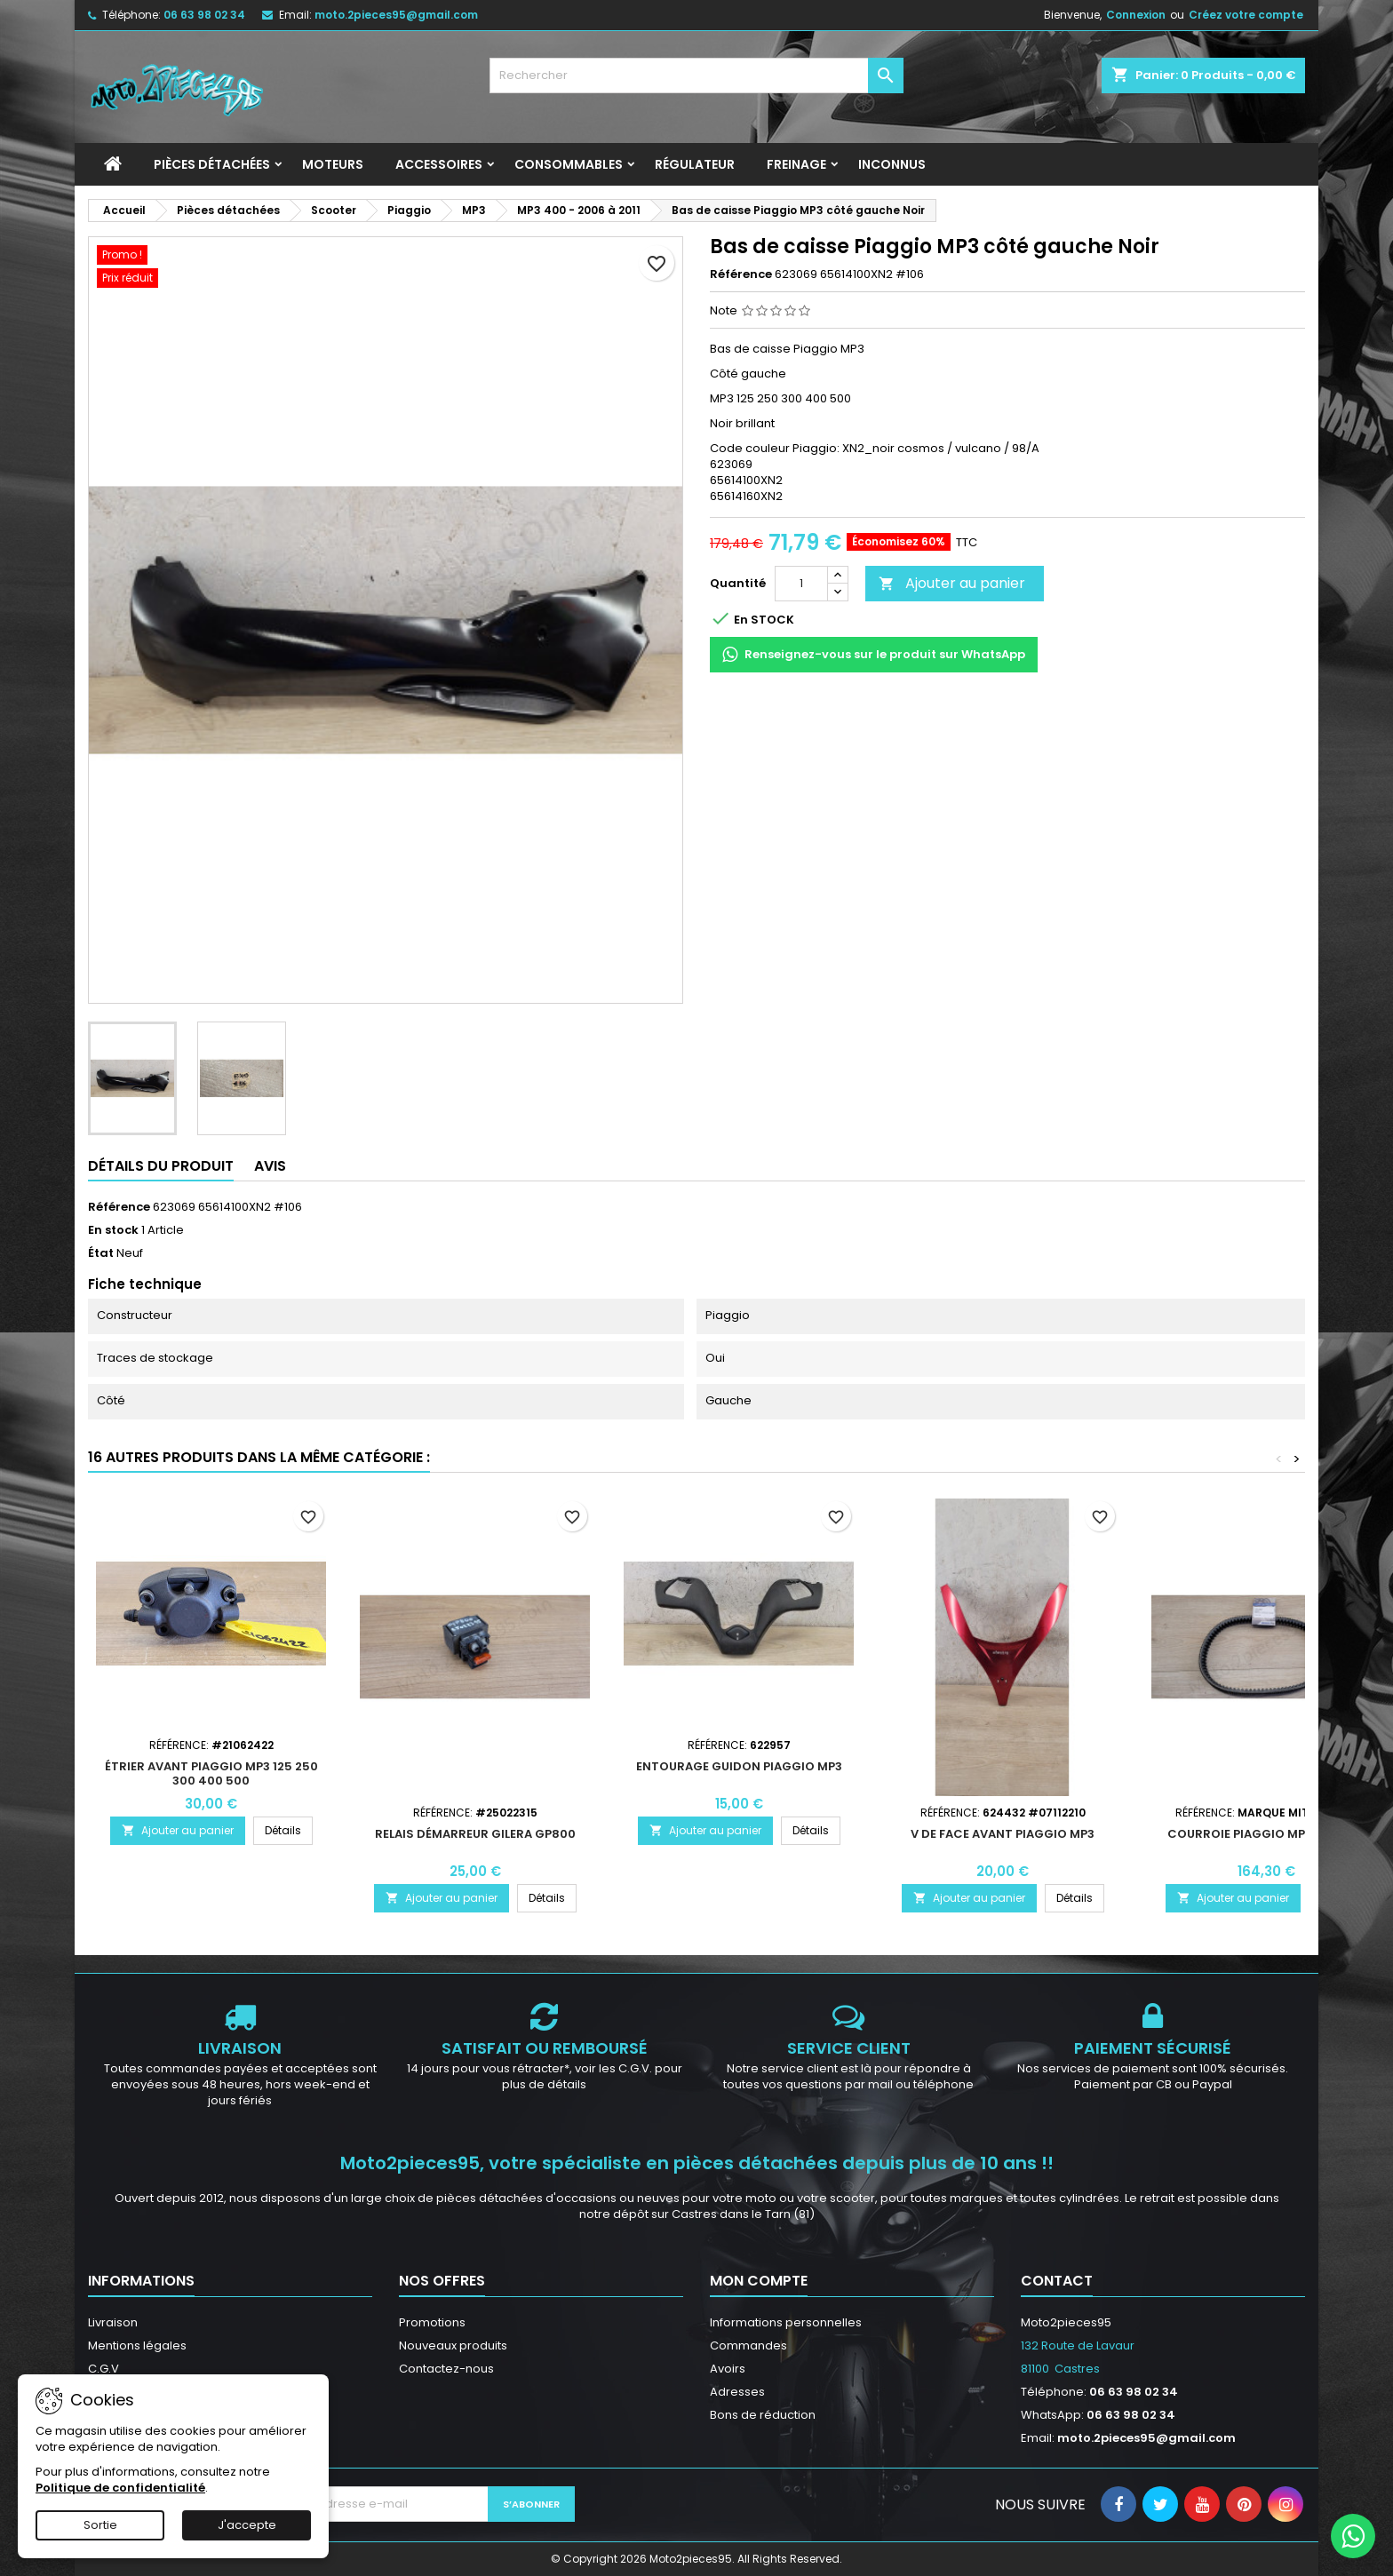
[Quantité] (801, 583)
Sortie (100, 2524)
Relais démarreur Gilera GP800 (475, 1833)
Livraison (113, 2322)
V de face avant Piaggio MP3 (1002, 1833)
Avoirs (727, 2368)
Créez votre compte (1246, 14)
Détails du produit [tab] (161, 1166)
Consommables (568, 164)
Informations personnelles (786, 2322)
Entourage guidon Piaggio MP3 (739, 1766)
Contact (1057, 2280)
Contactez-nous (446, 2368)
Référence (741, 274)
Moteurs (332, 164)
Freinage (796, 164)
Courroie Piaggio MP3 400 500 (1266, 1833)
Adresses (737, 2391)
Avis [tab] (270, 1166)
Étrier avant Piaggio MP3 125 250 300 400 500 (211, 1773)
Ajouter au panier (952, 583)
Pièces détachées (212, 164)
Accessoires (438, 164)
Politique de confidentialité (120, 2487)
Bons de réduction (763, 2414)
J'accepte (247, 2524)
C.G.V (103, 2368)
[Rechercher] (697, 75)
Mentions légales (137, 2345)
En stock (113, 1230)
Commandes (748, 2345)
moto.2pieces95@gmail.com (396, 14)
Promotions (432, 2322)
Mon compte (759, 2280)
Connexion (1136, 14)
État (101, 1253)
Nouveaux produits (453, 2345)
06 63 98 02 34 (204, 14)
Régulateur (695, 164)
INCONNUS (892, 164)
